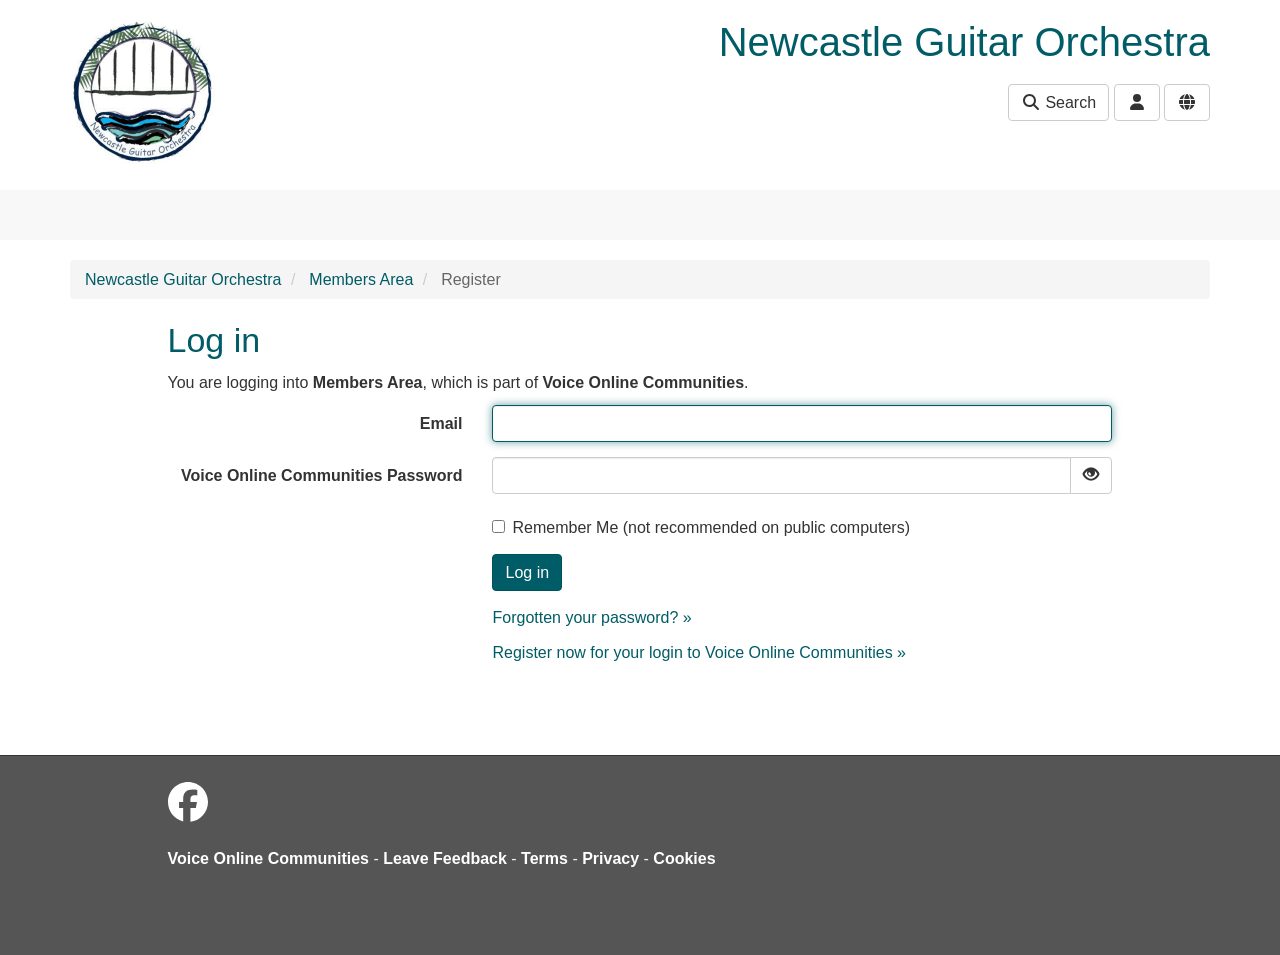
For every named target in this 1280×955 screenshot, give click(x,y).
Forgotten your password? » (591, 617)
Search (1058, 102)
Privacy (610, 858)
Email (441, 423)
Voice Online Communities (269, 858)
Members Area (361, 279)
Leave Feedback (445, 858)
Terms (544, 858)
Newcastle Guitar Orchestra (183, 279)
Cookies (684, 858)
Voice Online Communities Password (322, 475)
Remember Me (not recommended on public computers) (701, 527)
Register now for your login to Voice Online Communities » (699, 652)
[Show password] (1091, 475)
